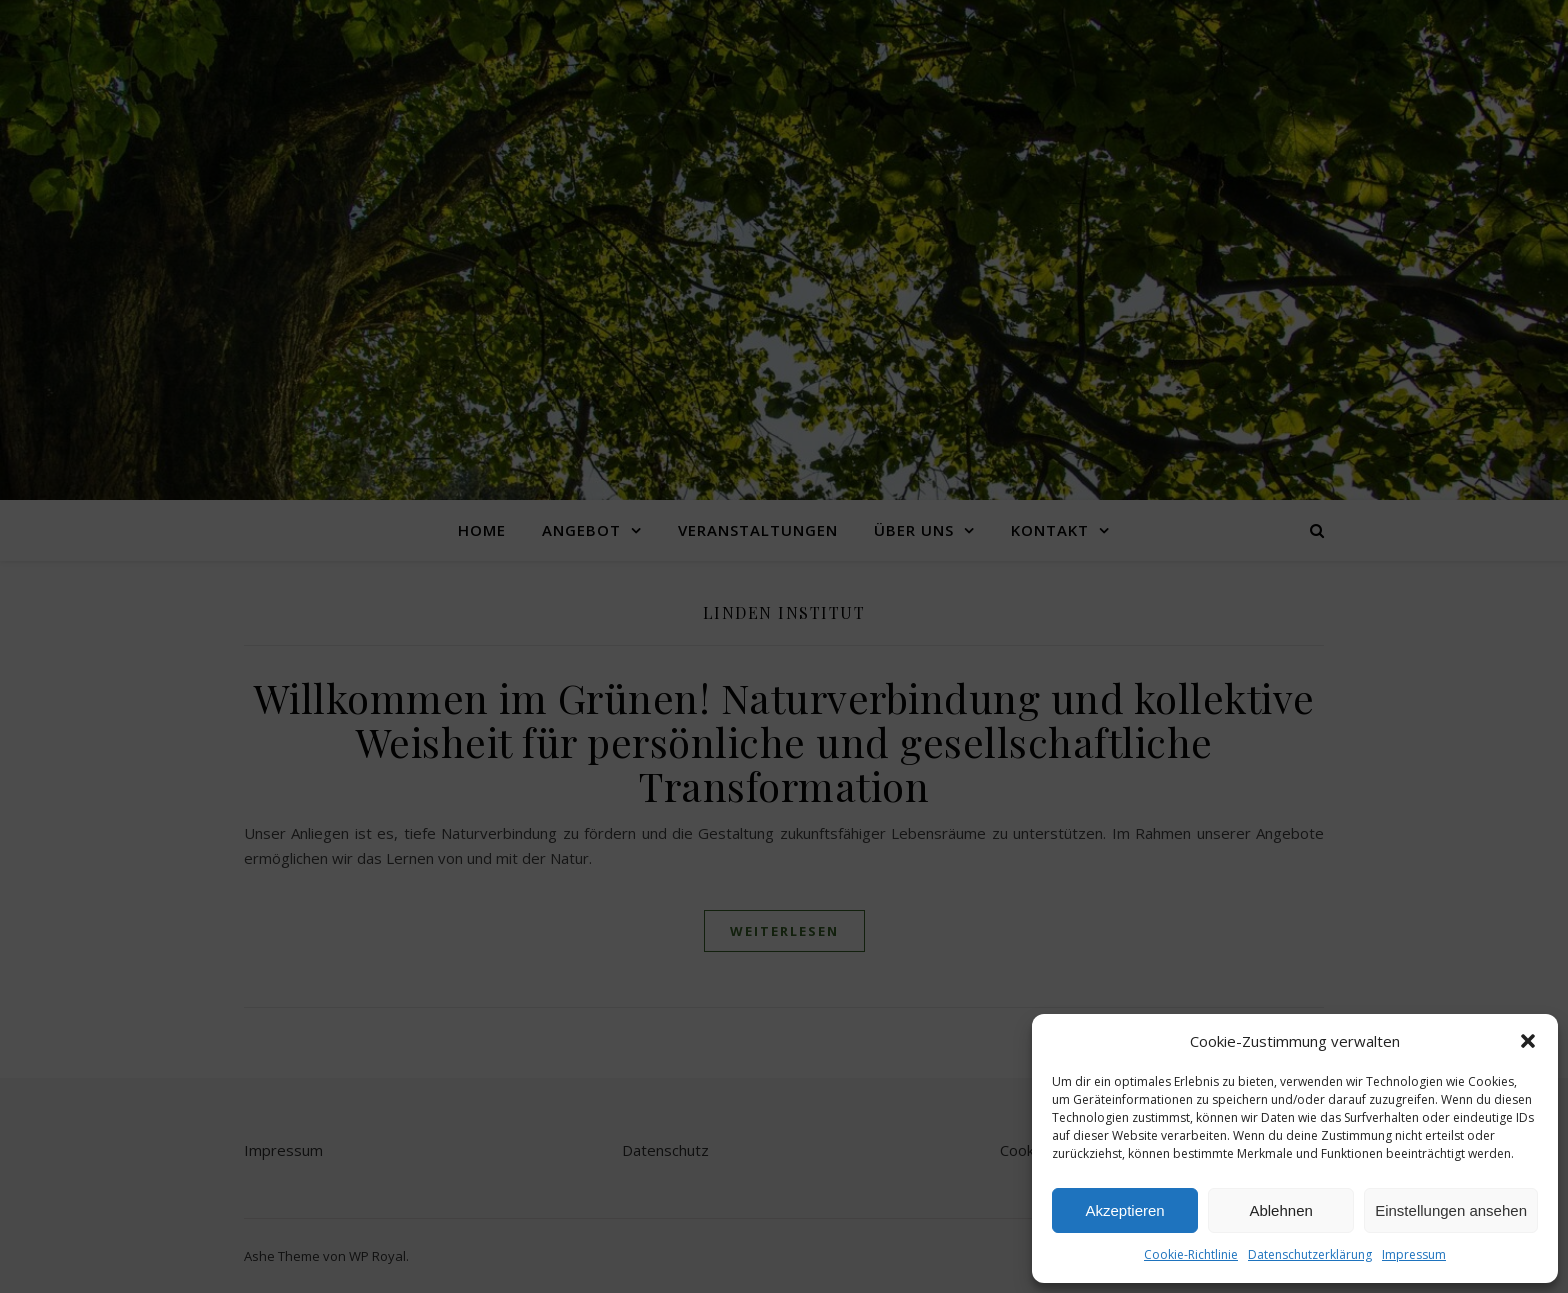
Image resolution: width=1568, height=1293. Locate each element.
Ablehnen (1280, 1210)
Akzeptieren (1124, 1210)
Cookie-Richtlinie (1191, 1254)
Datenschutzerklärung (1310, 1254)
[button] (1528, 1041)
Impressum (1414, 1254)
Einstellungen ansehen (1451, 1210)
